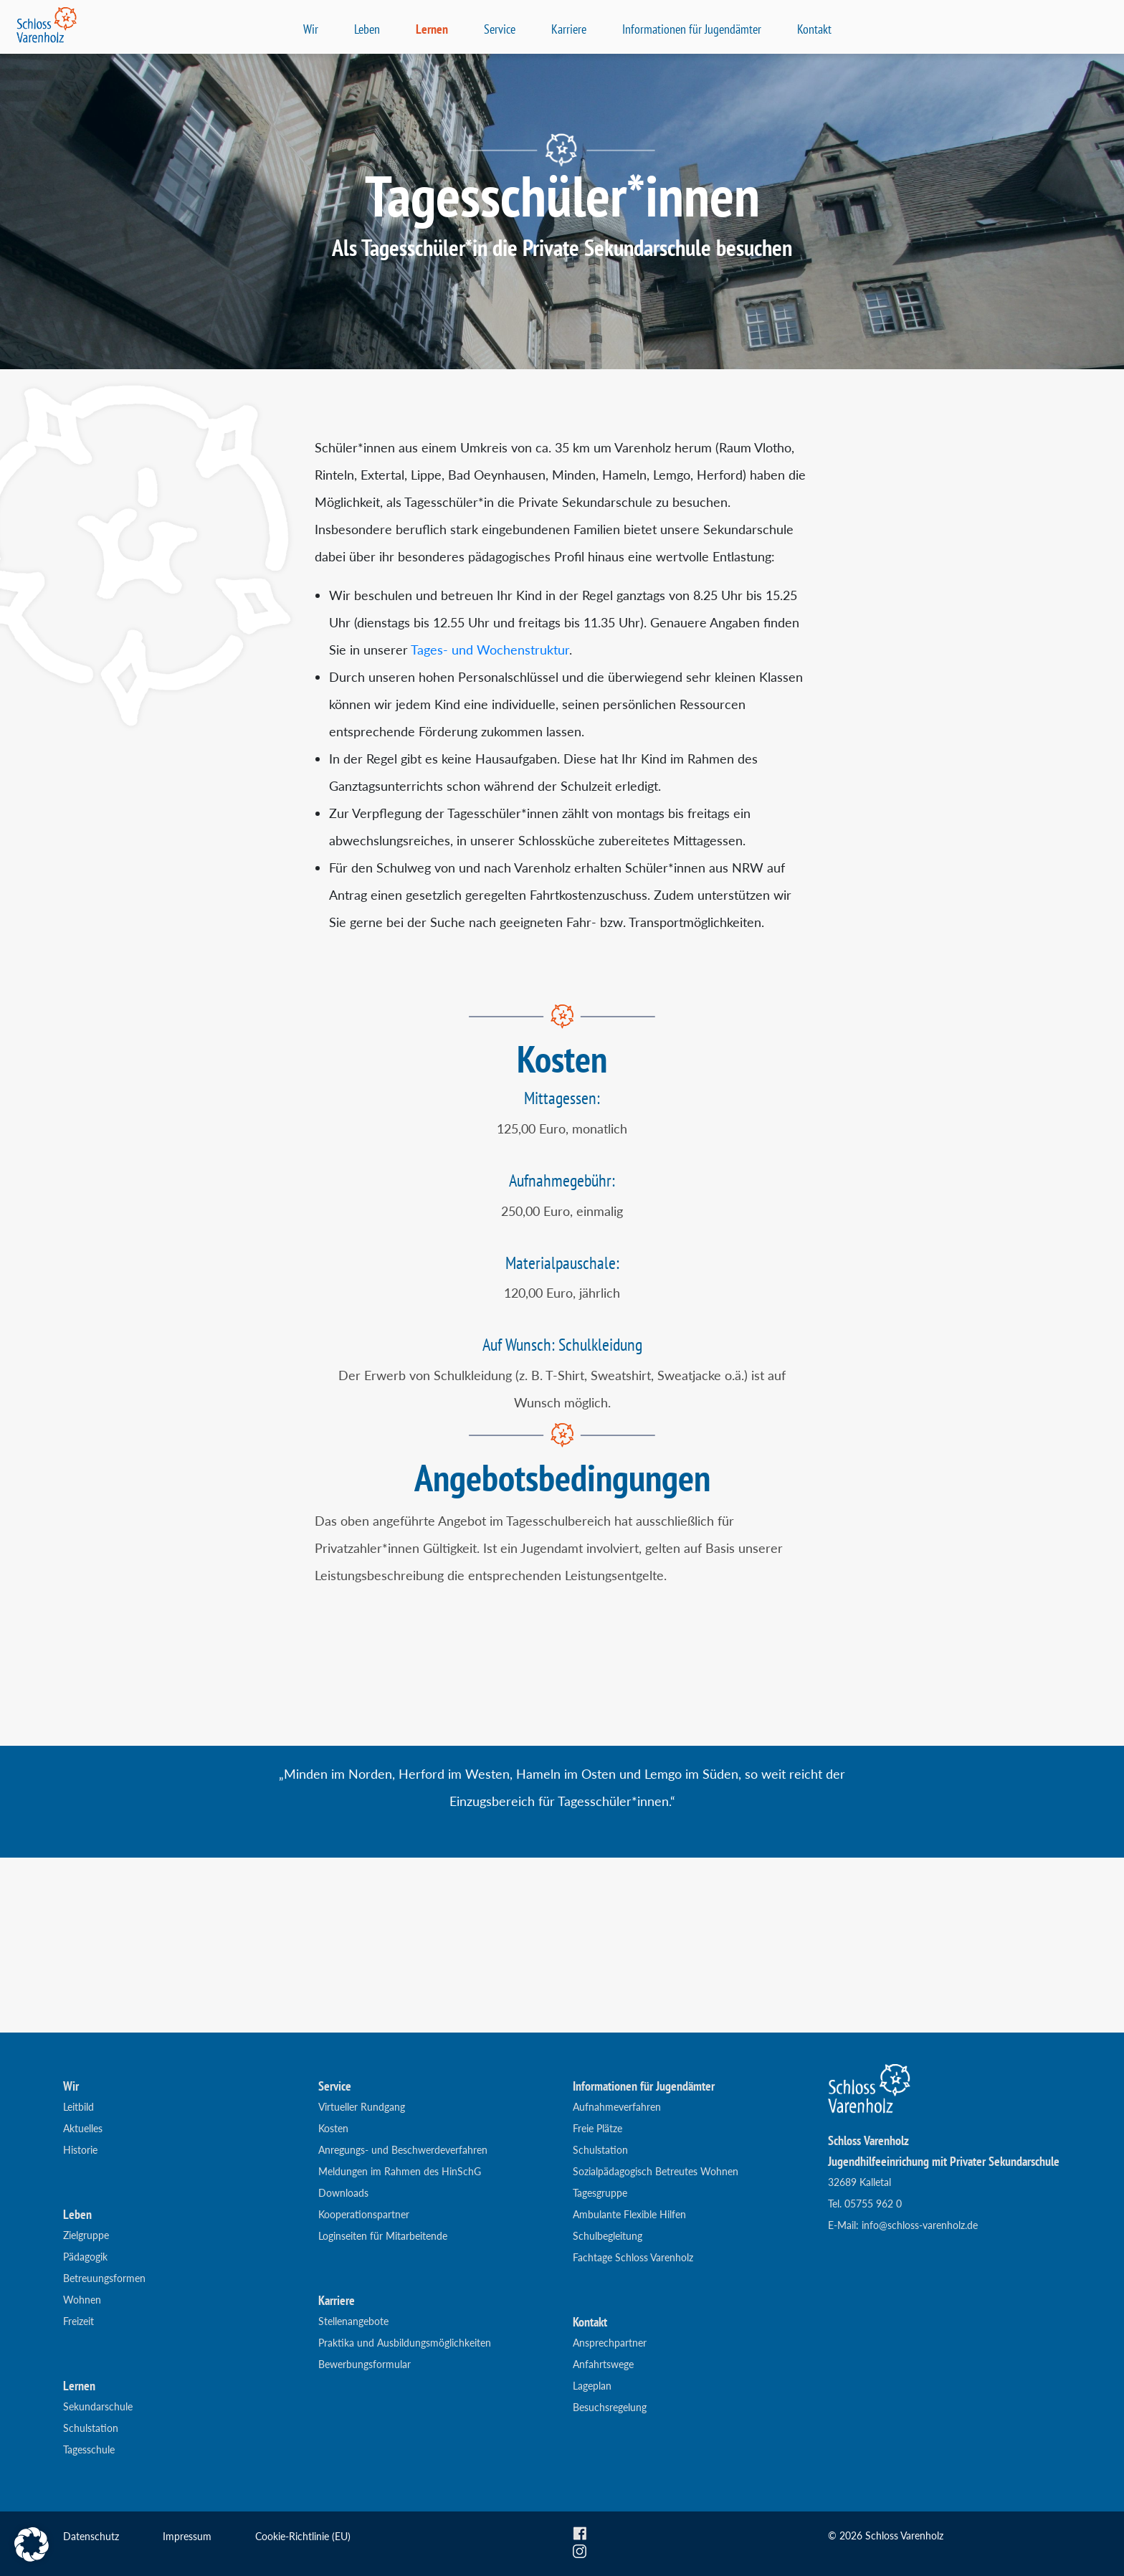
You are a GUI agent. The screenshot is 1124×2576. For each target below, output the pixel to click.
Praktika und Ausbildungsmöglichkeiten (404, 2343)
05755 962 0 (873, 2203)
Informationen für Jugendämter (691, 29)
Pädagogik (85, 2257)
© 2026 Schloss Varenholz (885, 2535)
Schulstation (90, 2428)
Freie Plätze (597, 2128)
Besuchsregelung (610, 2407)
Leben (367, 29)
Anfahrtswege (603, 2364)
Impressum (187, 2536)
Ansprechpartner (610, 2343)
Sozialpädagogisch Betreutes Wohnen (655, 2171)
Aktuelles (83, 2128)
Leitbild (78, 2107)
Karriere (568, 29)
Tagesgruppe (600, 2193)
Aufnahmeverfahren (617, 2107)
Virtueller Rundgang (361, 2107)
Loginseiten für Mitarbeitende (382, 2236)
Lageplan (592, 2386)
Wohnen (82, 2300)
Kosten (333, 2128)
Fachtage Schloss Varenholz (633, 2257)
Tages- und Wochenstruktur (490, 649)
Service (499, 29)
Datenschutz (91, 2536)
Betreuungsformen (104, 2278)
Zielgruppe (86, 2235)
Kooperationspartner (363, 2214)
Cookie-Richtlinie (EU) (303, 2536)
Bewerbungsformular (364, 2364)
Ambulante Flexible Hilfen (629, 2214)
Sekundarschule (98, 2406)
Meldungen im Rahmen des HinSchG (399, 2171)
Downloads (343, 2193)
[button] (31, 2544)
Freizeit (78, 2321)
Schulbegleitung (607, 2236)
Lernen (432, 29)
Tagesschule (89, 2449)
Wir (310, 29)
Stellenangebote (353, 2321)
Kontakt (814, 29)
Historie (80, 2150)
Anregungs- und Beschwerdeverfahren (402, 2150)
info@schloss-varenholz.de (920, 2225)
